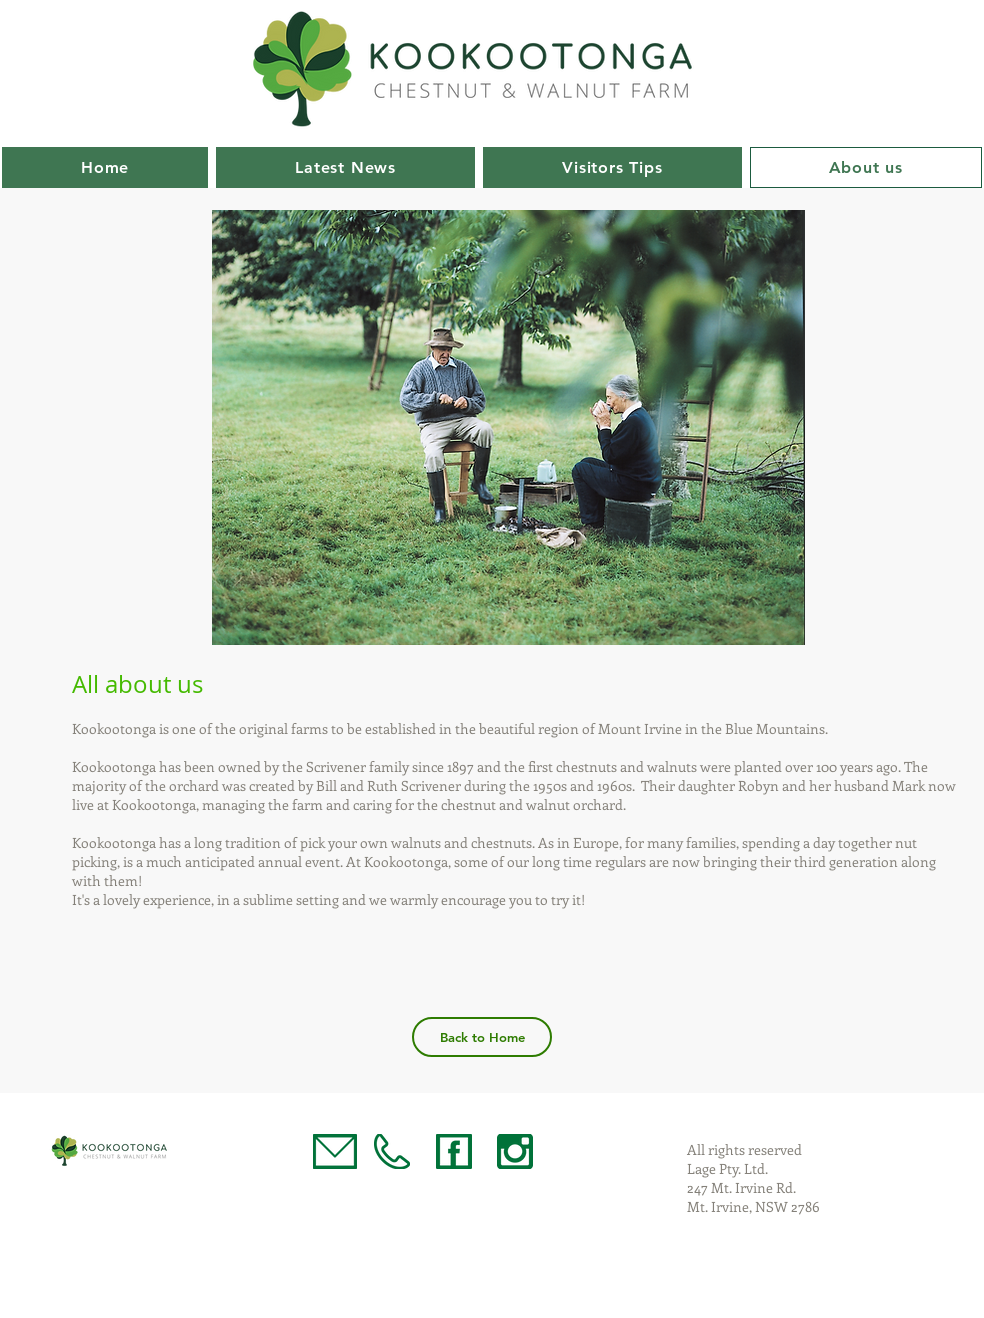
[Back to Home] (482, 1037)
